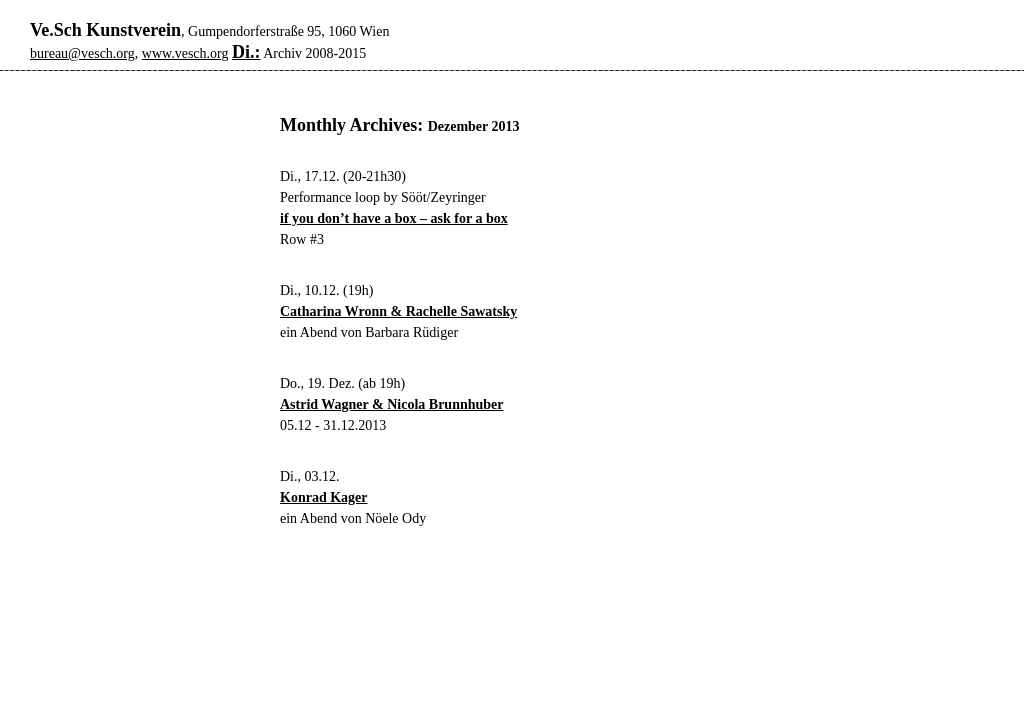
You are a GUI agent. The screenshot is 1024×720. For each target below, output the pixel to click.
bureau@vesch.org (82, 53)
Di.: (246, 52)
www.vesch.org (185, 53)
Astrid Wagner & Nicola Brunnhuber (392, 404)
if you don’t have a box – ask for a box (394, 218)
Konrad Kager (324, 497)
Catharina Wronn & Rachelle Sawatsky (398, 311)
